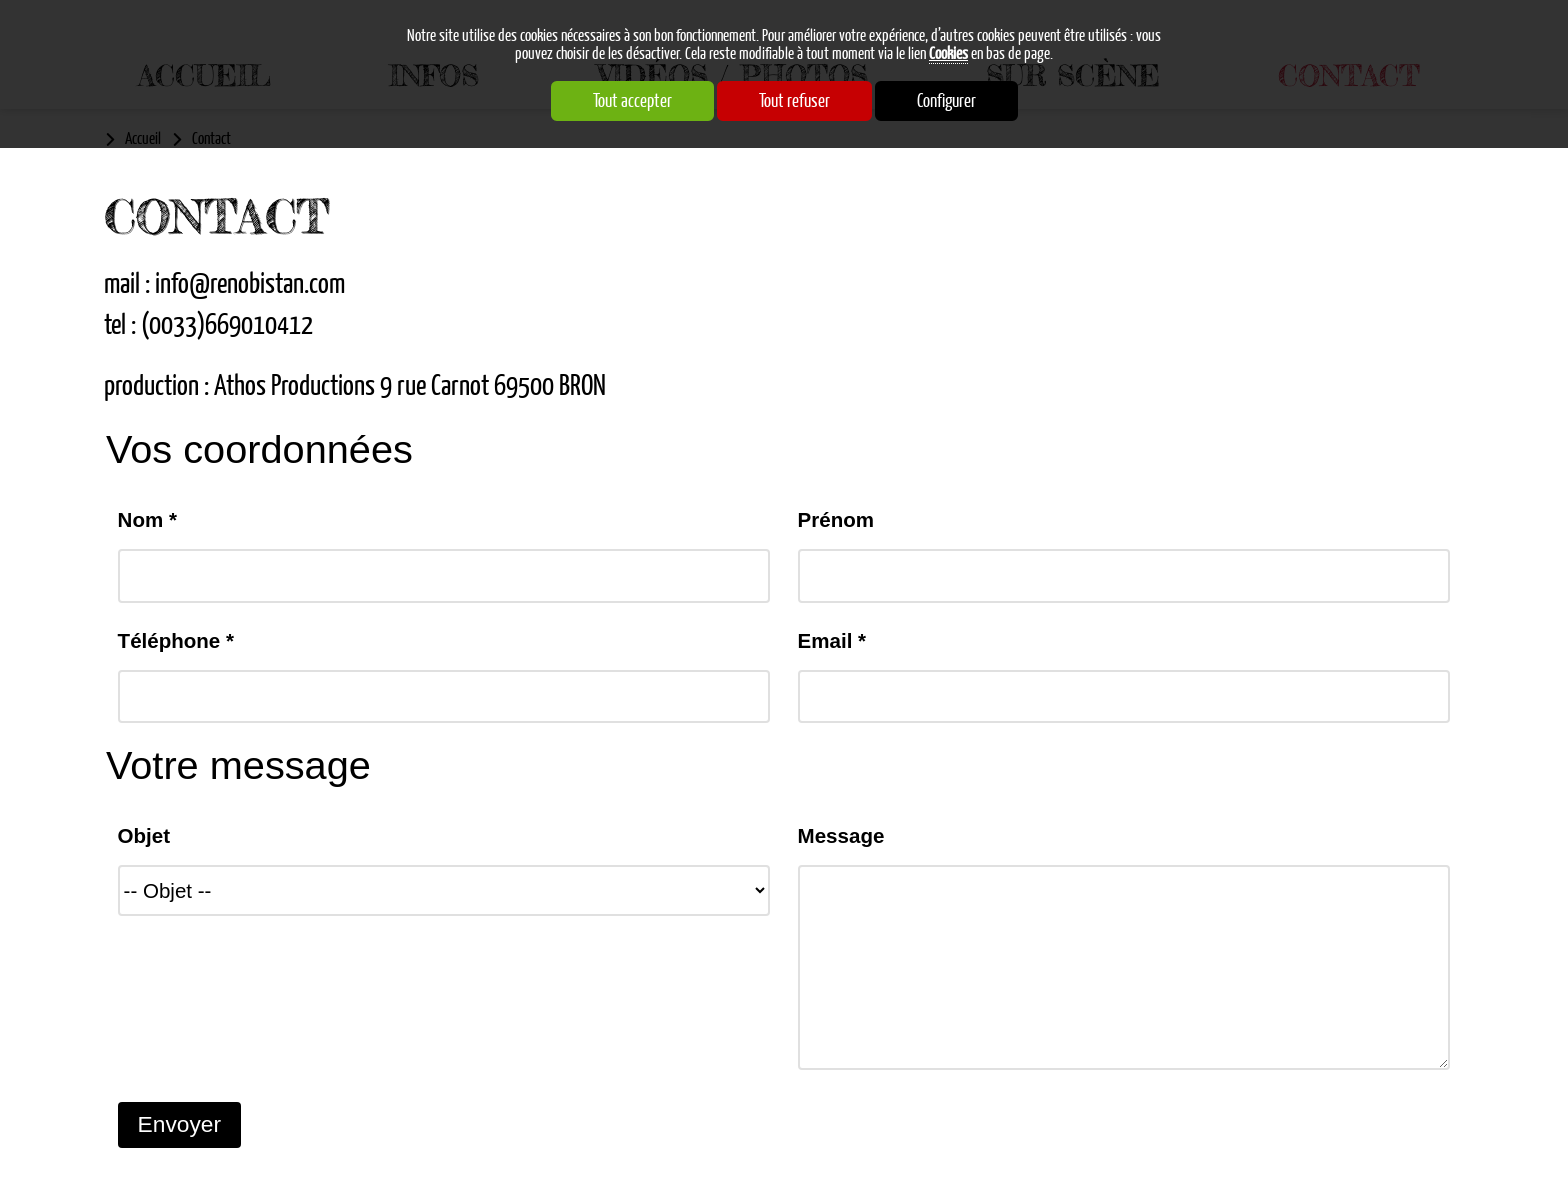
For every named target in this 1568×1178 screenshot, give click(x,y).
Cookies (948, 54)
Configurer (946, 101)
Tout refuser (794, 101)
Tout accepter (632, 101)
